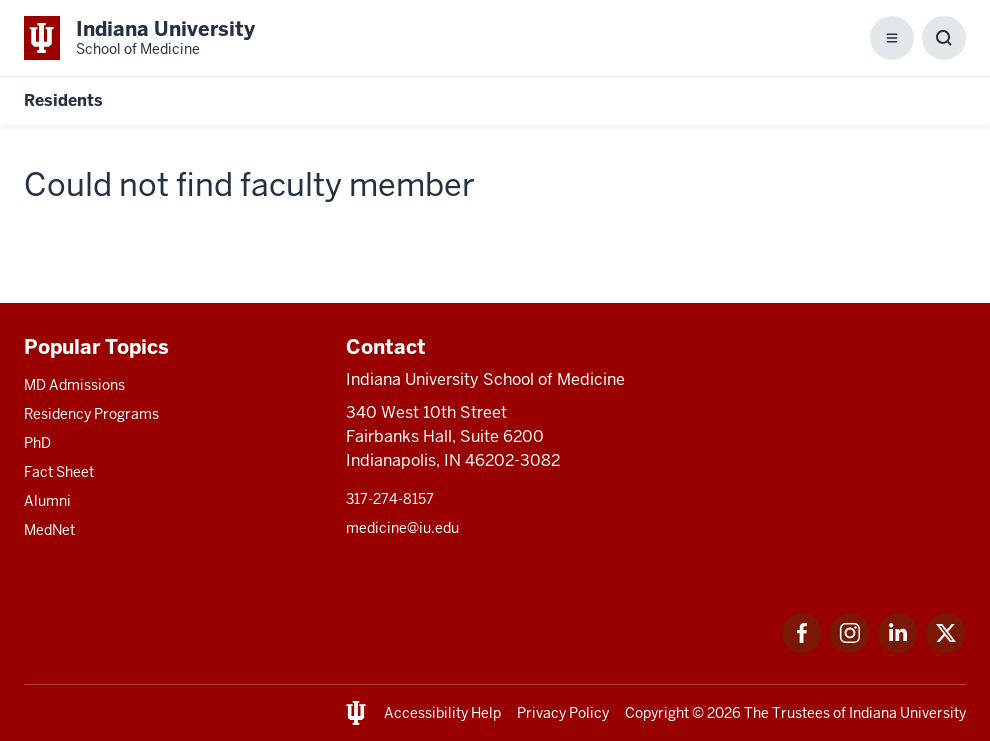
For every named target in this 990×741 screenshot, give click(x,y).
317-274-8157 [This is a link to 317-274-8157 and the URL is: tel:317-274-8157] (390, 499)
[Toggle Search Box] (944, 38)
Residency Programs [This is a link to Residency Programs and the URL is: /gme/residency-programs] (91, 414)
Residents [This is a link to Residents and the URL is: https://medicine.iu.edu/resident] (63, 100)
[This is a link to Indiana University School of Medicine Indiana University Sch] (139, 38)
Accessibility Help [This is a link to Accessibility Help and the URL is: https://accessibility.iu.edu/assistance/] (442, 713)
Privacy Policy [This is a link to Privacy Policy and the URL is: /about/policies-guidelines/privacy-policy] (563, 713)
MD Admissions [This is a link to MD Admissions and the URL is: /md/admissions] (74, 385)
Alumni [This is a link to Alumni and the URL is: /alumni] (47, 501)
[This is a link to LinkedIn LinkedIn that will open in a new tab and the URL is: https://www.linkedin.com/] (898, 647)
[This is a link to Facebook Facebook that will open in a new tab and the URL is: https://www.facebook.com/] (802, 647)
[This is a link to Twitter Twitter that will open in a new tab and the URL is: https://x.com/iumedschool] (946, 647)
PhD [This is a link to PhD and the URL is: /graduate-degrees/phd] (37, 443)
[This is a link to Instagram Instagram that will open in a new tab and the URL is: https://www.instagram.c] (850, 647)
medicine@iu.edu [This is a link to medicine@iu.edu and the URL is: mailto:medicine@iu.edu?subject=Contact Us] (402, 528)
